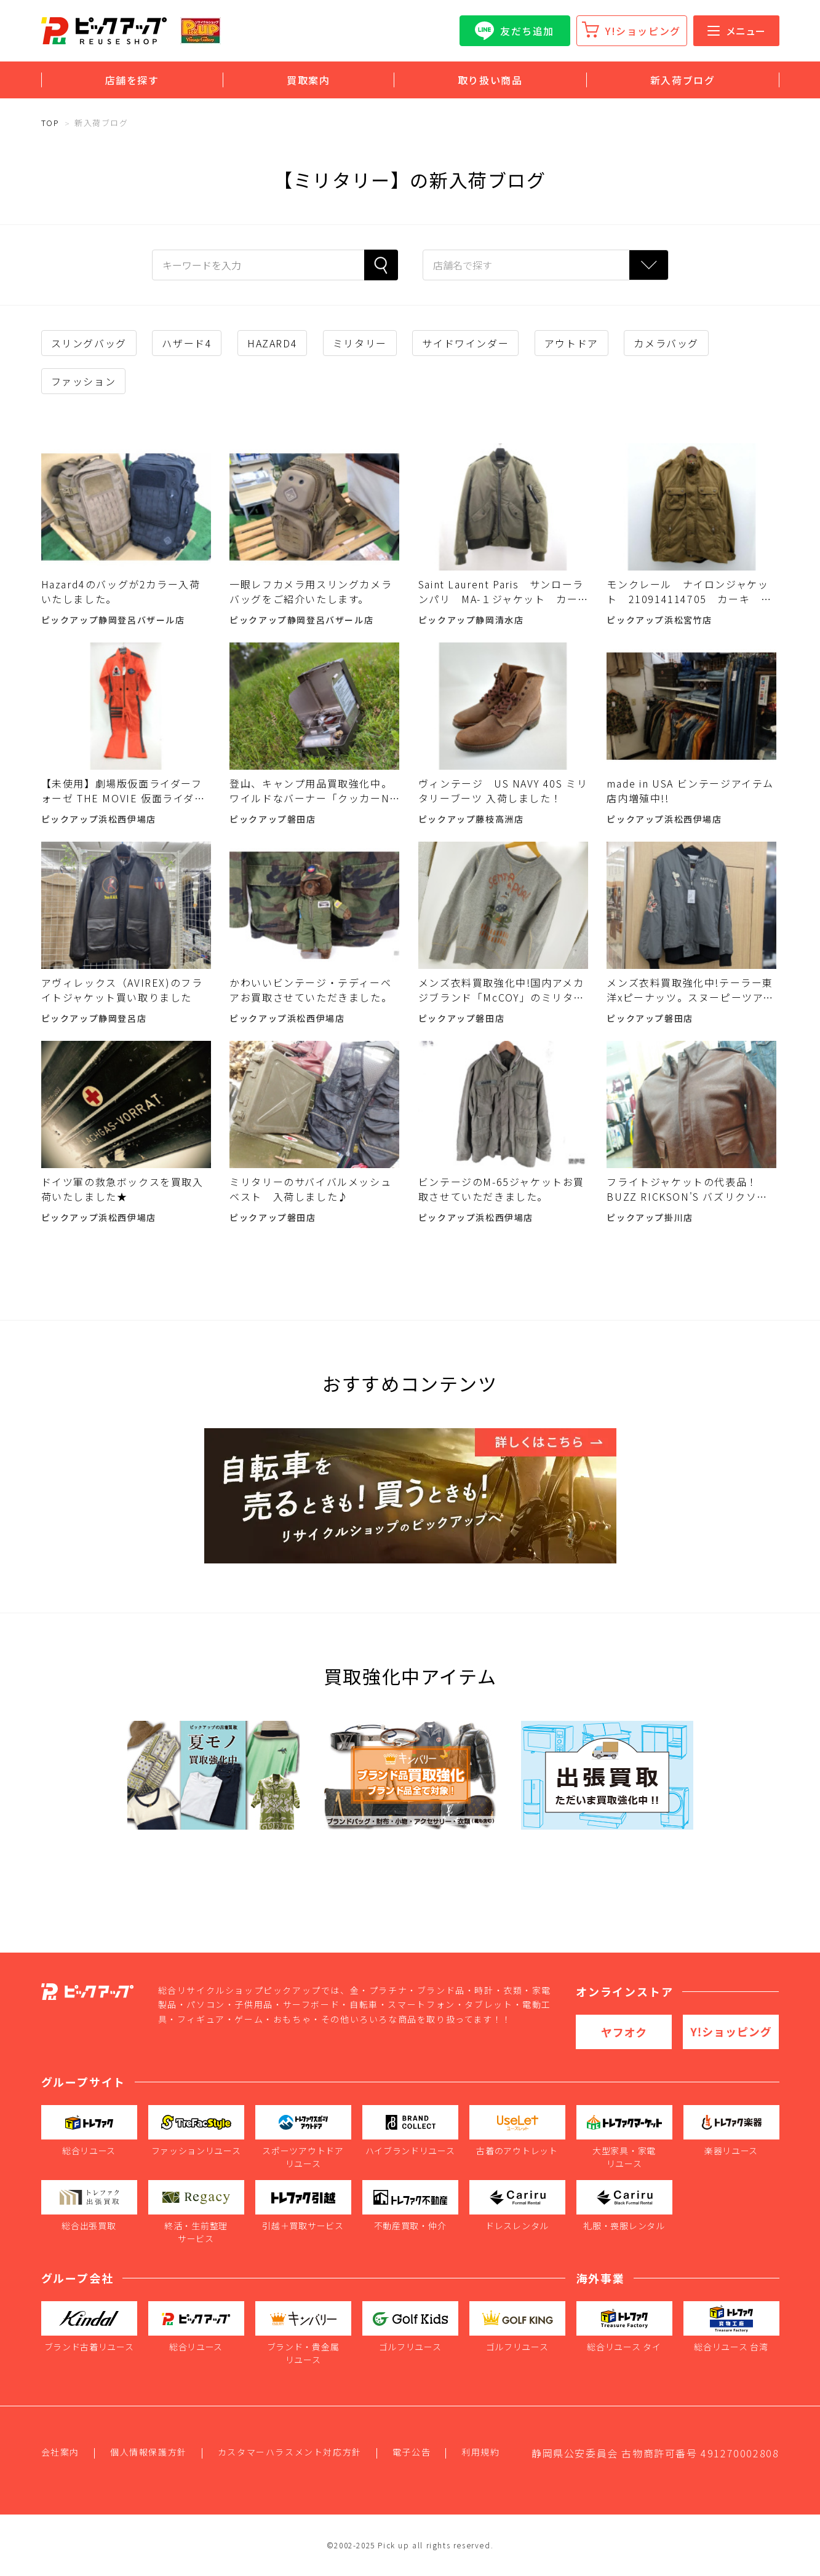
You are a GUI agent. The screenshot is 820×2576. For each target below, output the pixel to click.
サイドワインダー (465, 343)
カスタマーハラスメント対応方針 (290, 2452)
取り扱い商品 (490, 80)
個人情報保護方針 (148, 2452)
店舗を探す (132, 80)
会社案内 (60, 2452)
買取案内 (308, 80)
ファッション (83, 381)
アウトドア (571, 343)
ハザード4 (187, 343)
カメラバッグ (666, 343)
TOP (50, 122)
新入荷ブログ (682, 80)
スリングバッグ (89, 343)
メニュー (736, 30)
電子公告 (411, 2452)
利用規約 (480, 2452)
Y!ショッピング (643, 30)
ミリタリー (360, 343)
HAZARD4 (272, 343)
